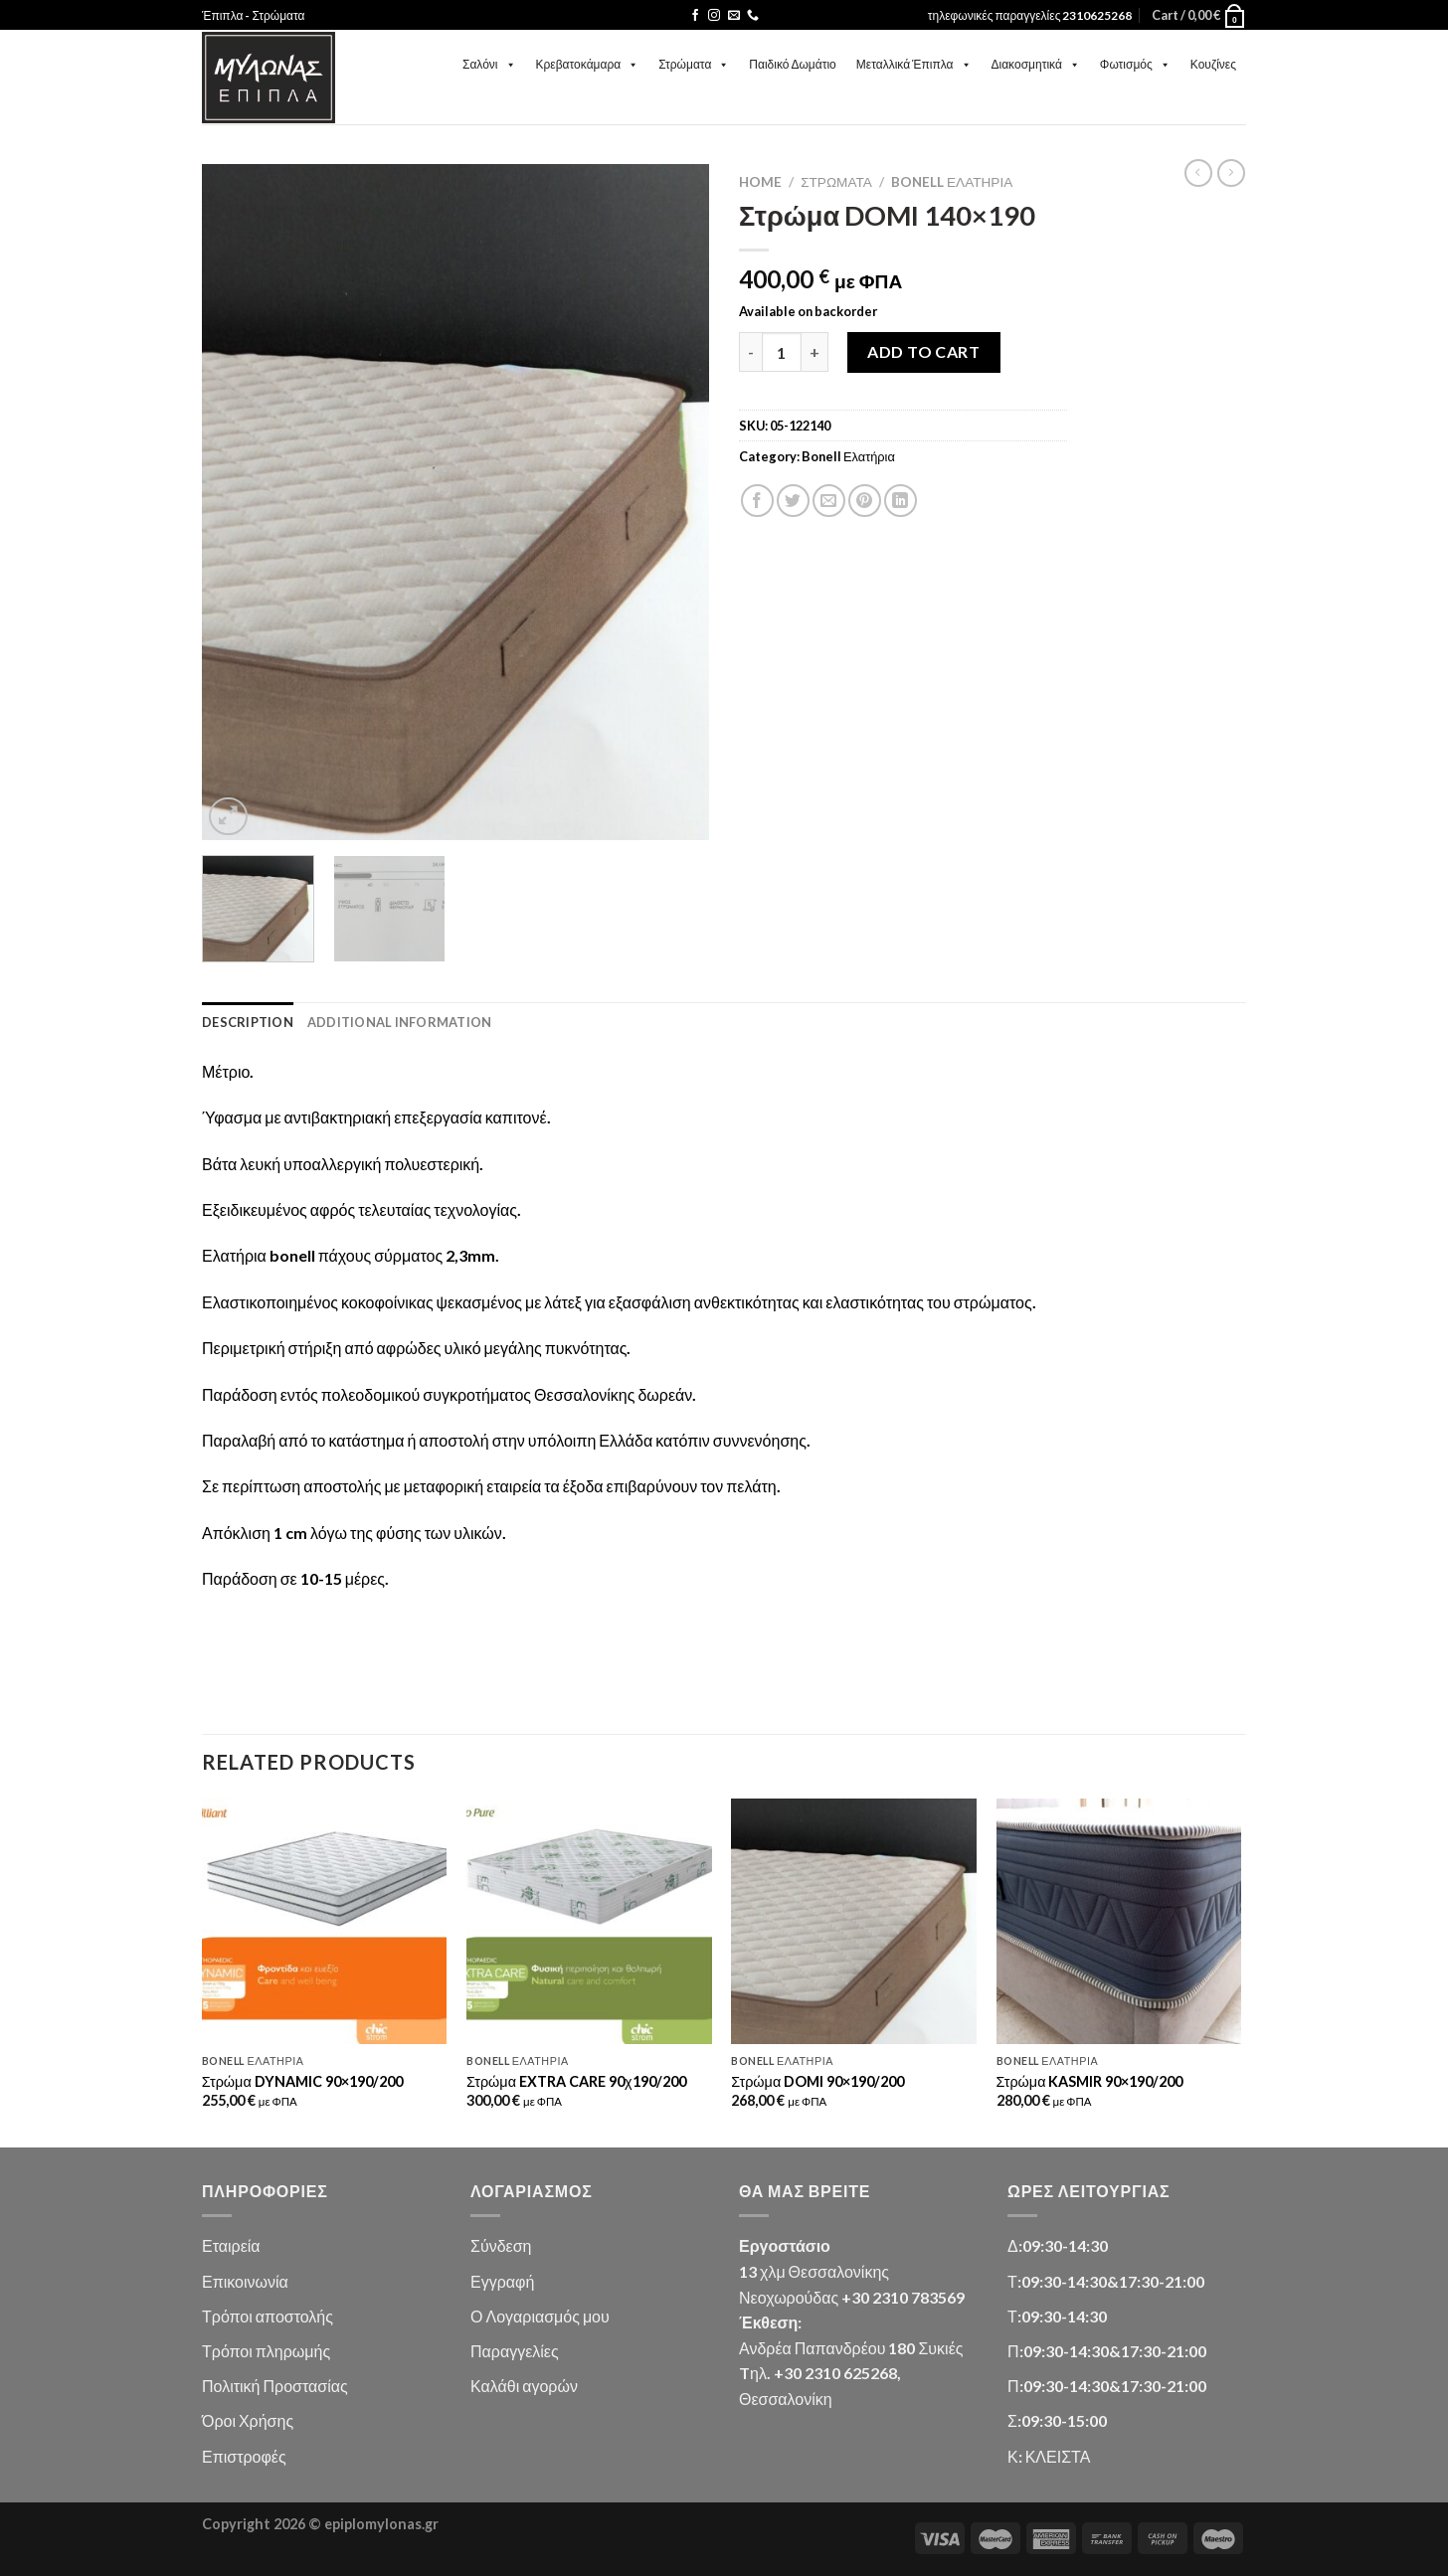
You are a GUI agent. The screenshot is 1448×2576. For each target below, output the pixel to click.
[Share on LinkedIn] (900, 500)
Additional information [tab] (399, 1022)
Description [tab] (247, 1022)
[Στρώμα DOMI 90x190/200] (854, 1921)
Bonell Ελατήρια (951, 182)
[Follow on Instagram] (714, 16)
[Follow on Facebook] (695, 16)
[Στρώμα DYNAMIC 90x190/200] (325, 1921)
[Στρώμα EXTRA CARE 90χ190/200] (589, 1921)
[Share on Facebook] (757, 500)
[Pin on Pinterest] (864, 500)
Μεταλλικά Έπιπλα (914, 64)
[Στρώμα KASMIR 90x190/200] (1119, 1921)
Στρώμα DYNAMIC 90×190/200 (302, 2081)
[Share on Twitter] (793, 500)
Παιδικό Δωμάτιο (792, 64)
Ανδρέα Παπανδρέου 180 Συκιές (851, 2347)
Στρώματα (693, 64)
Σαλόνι (489, 64)
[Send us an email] (734, 16)
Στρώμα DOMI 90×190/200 (817, 2081)
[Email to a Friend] (829, 500)
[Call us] (753, 16)
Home (760, 182)
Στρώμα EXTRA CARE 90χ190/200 (575, 2081)
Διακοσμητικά (1036, 64)
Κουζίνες (1213, 64)
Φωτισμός (1135, 64)
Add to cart (923, 351)
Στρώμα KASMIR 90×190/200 (1089, 2081)
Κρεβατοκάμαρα (587, 64)
